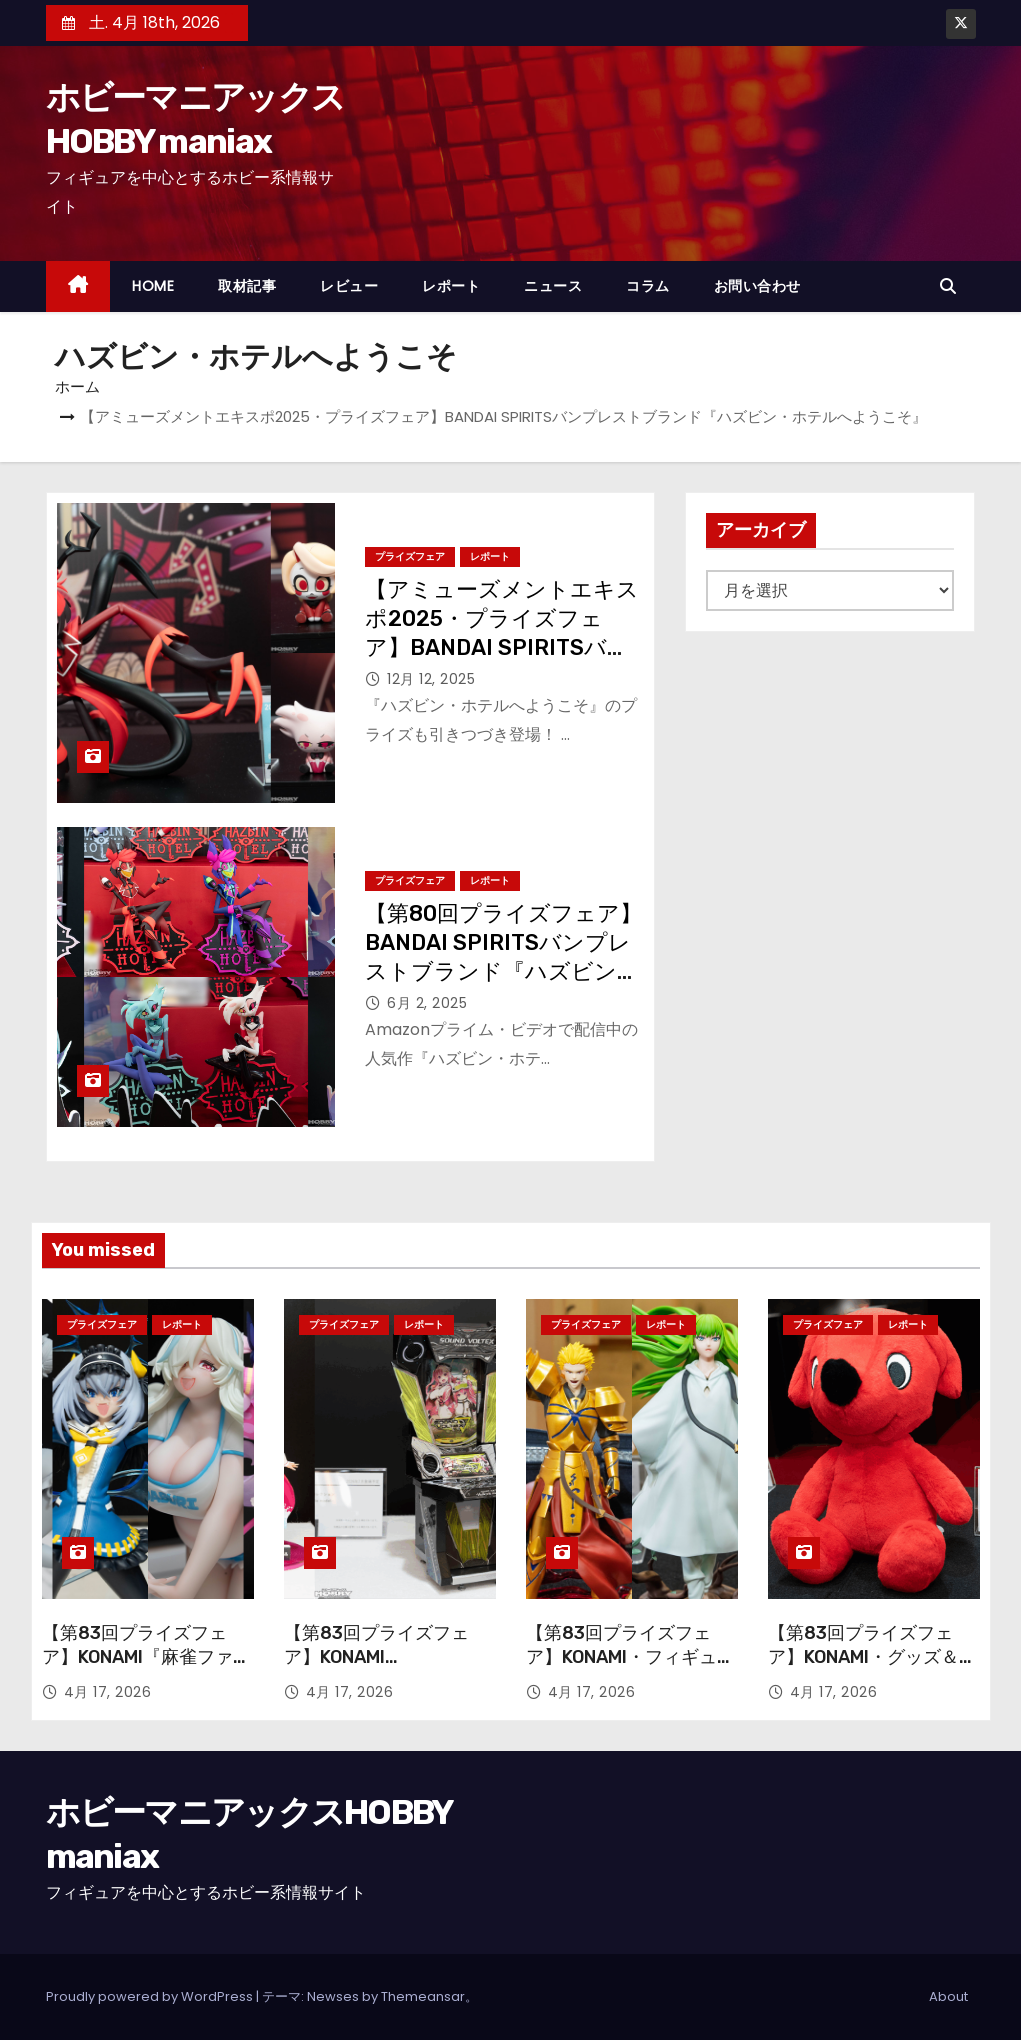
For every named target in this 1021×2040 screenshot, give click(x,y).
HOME (153, 286)
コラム (648, 286)
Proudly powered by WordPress (151, 1996)
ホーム (77, 386)
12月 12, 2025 (431, 679)
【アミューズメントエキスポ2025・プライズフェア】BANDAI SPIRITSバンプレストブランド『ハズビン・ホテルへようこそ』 (502, 648)
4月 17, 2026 (108, 1692)
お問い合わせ (757, 286)
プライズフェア (410, 556)
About (948, 1996)
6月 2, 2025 (427, 1003)
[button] (953, 286)
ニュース (553, 286)
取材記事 (247, 286)
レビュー (349, 286)
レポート (451, 286)
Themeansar (423, 1996)
